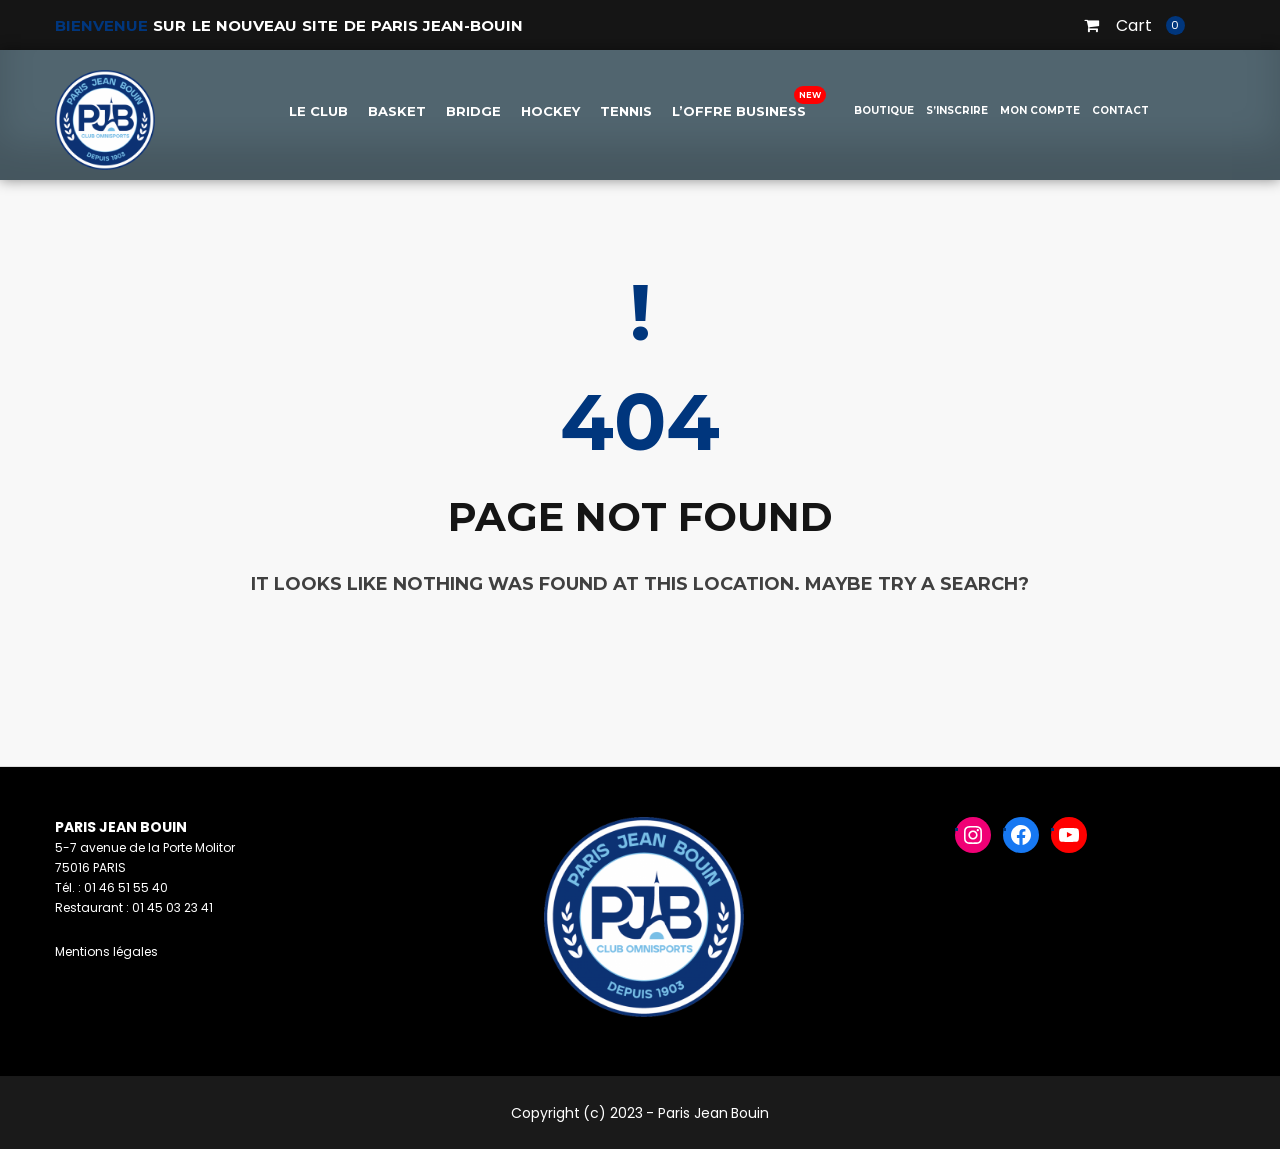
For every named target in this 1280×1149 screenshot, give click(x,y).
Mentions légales (106, 951)
